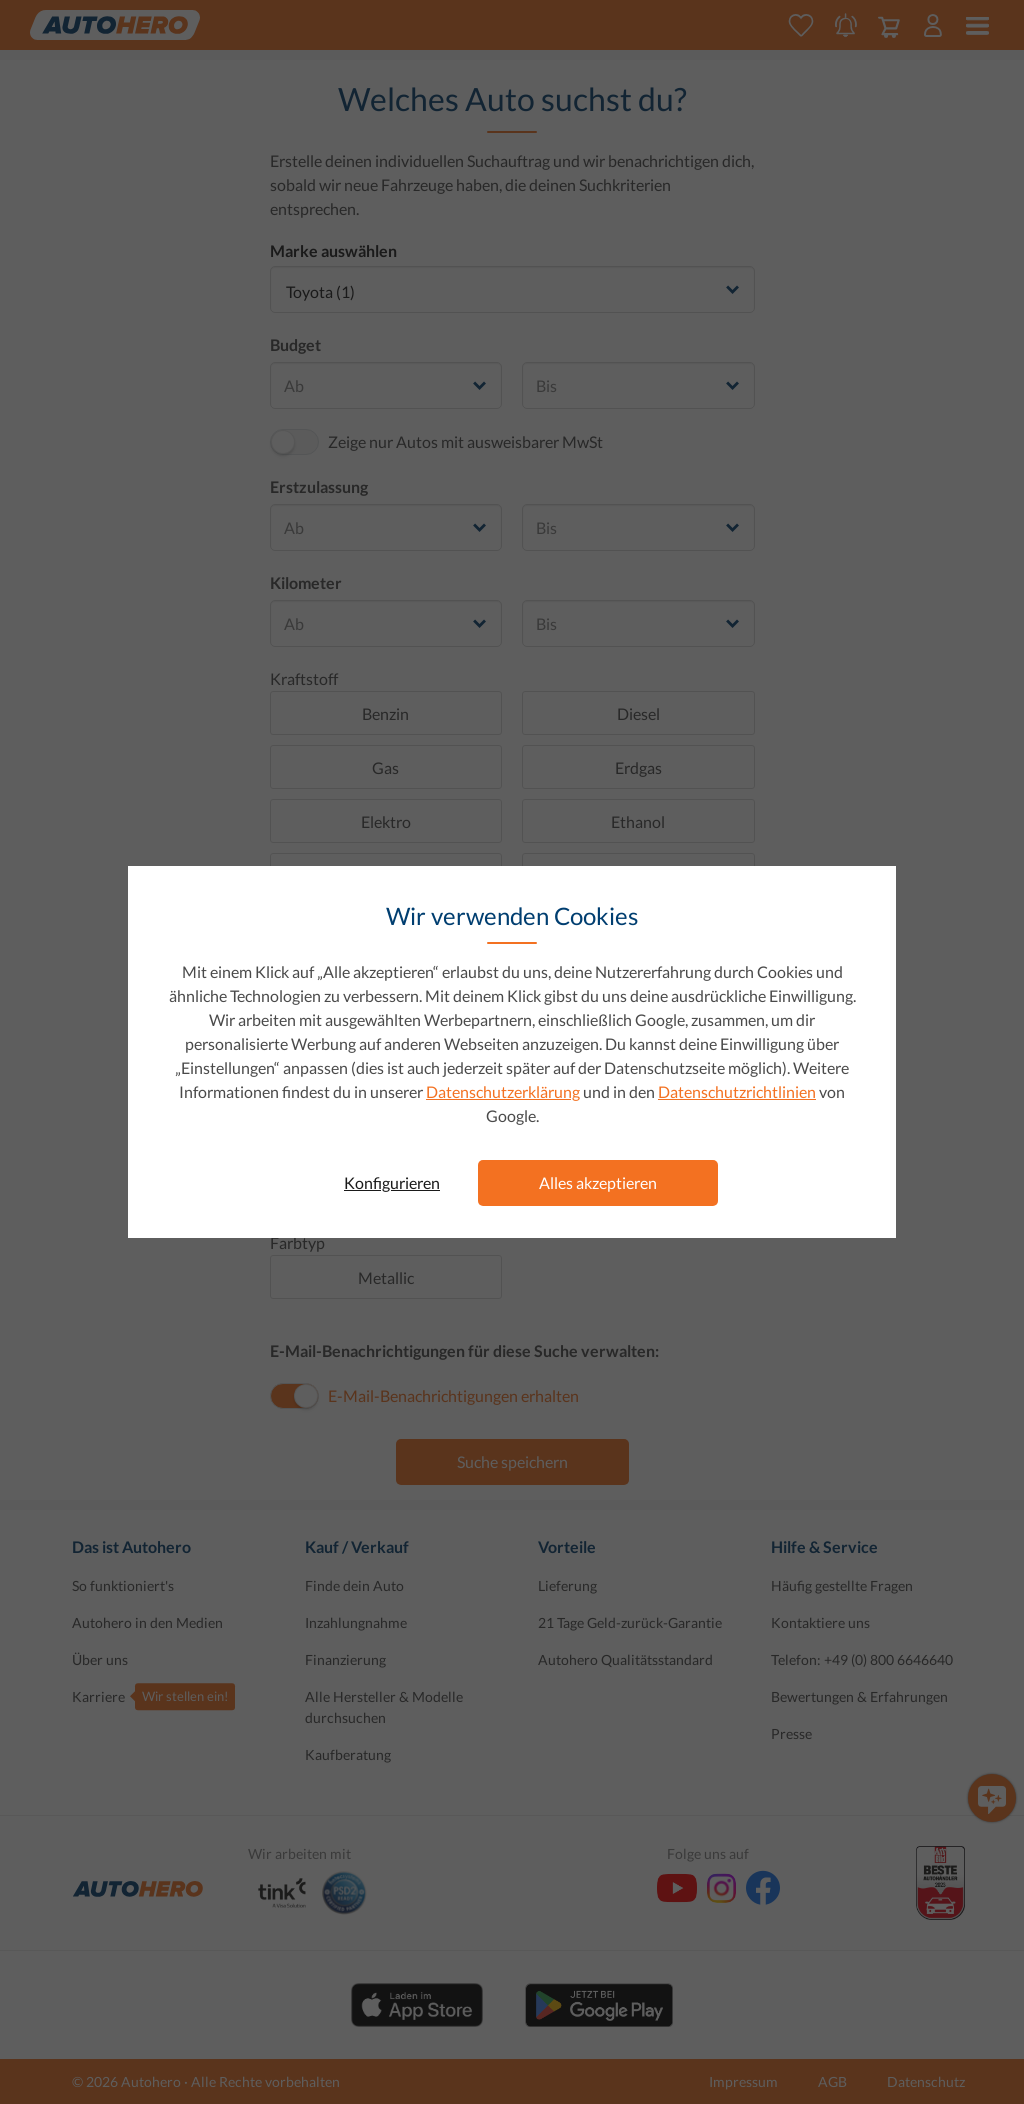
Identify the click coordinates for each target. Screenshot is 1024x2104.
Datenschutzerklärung (503, 1091)
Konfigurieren (392, 1182)
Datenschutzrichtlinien (737, 1091)
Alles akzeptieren (598, 1182)
